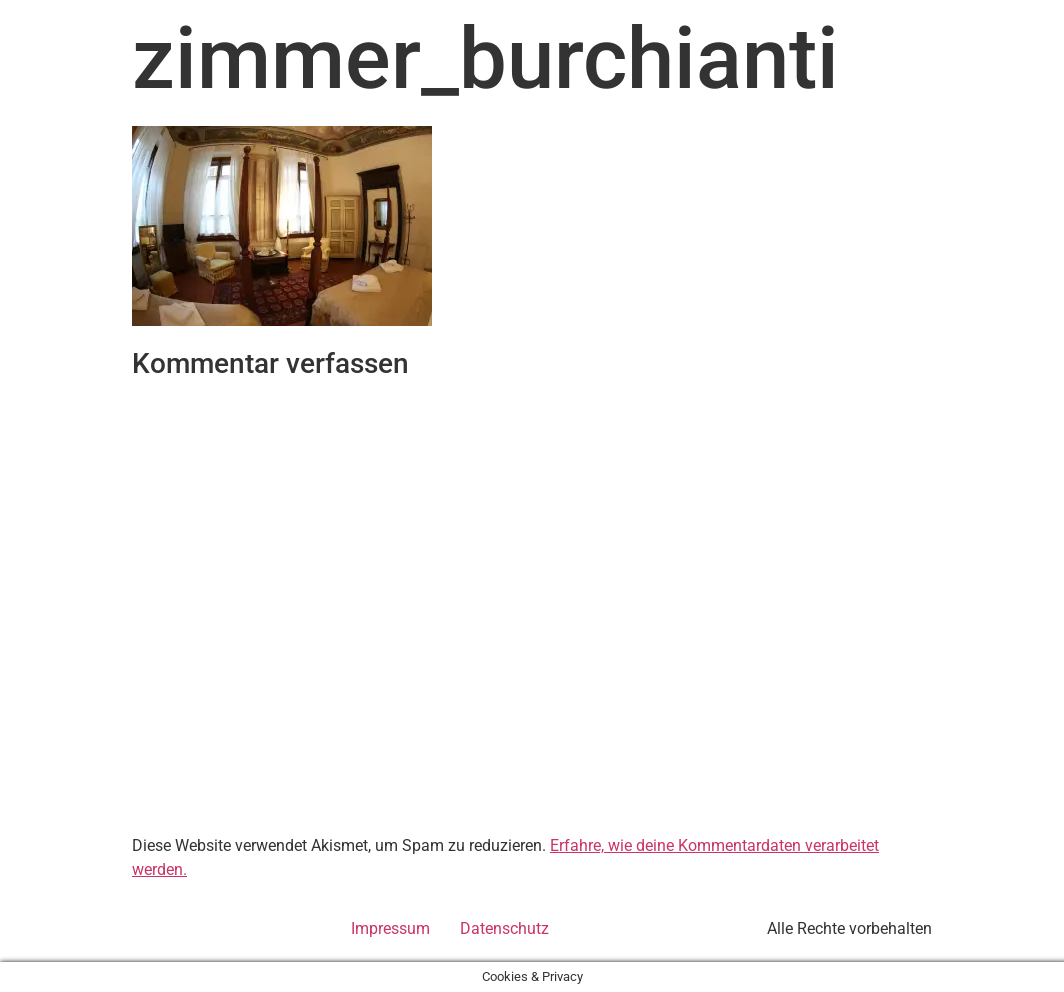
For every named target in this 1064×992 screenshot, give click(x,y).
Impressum (390, 928)
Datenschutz (504, 928)
